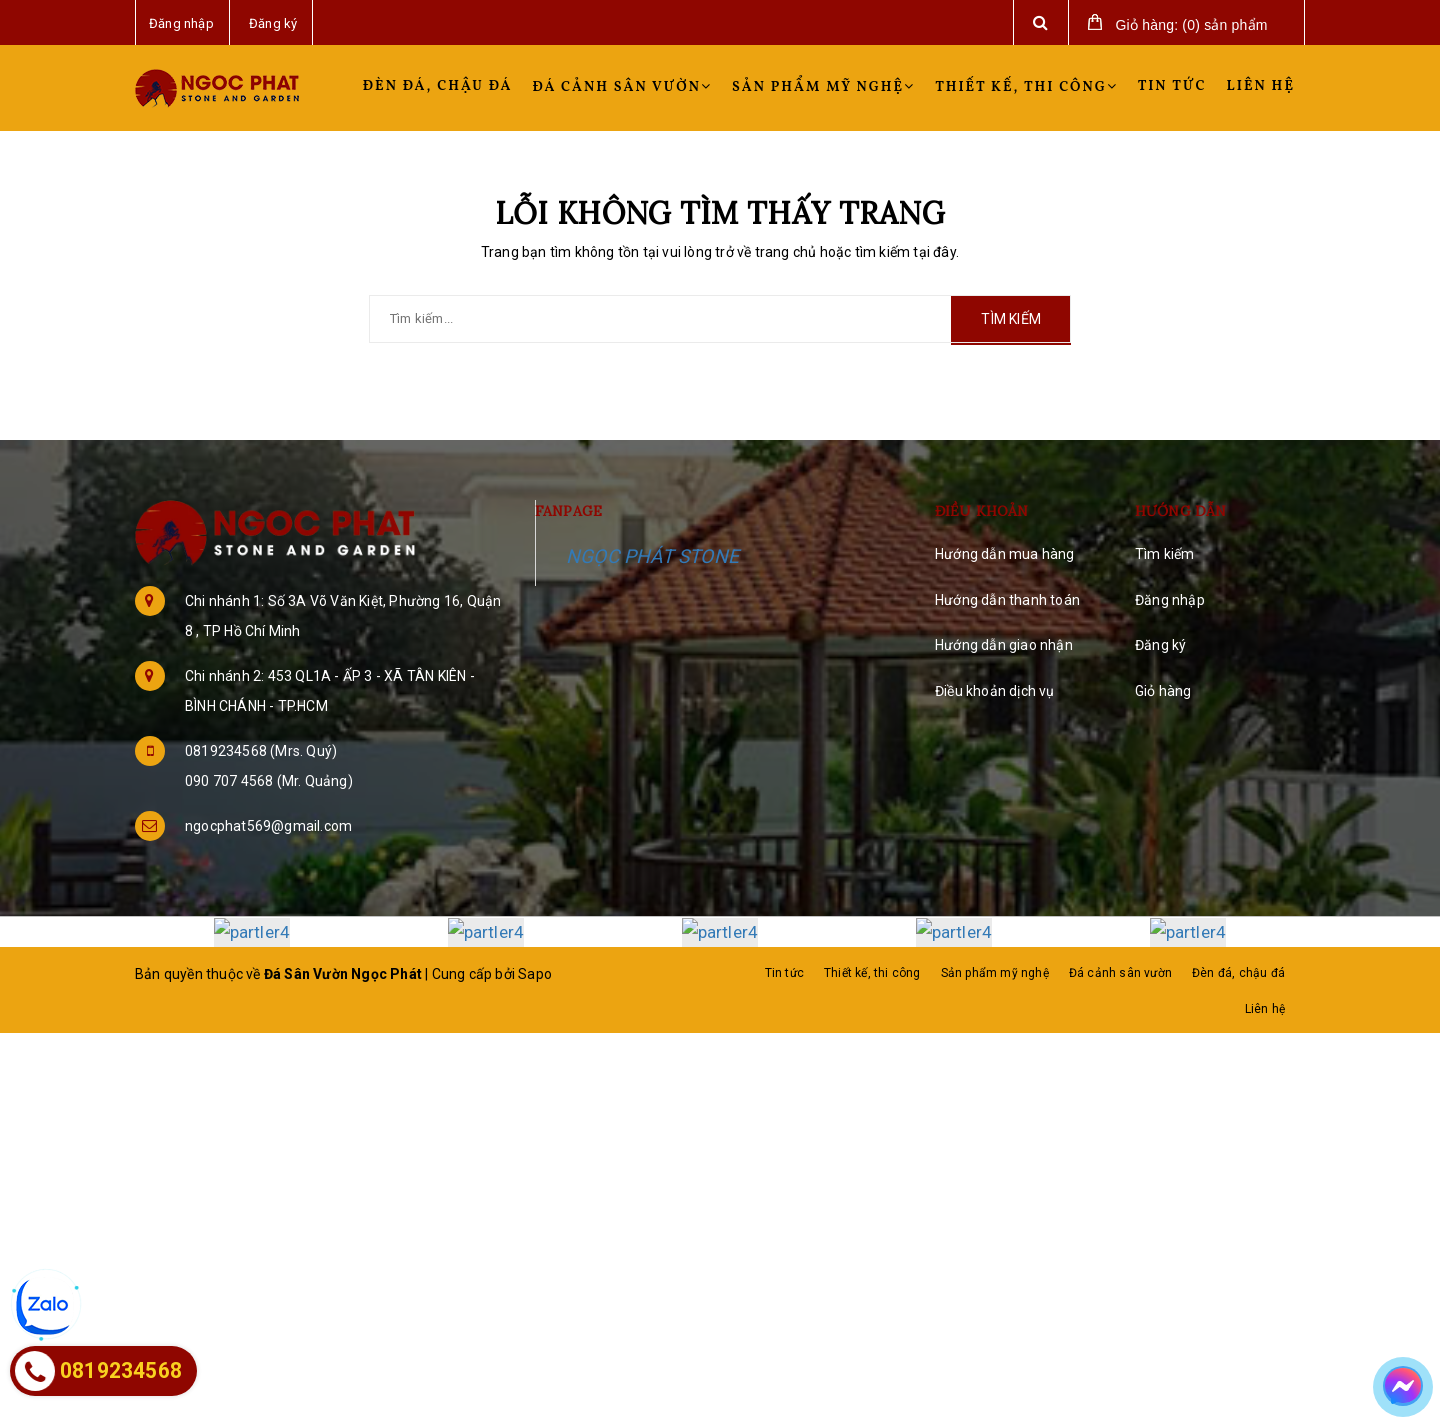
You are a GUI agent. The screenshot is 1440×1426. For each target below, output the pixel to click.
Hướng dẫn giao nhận (1004, 645)
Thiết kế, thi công (1026, 87)
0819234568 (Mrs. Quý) (261, 751)
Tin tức (1172, 86)
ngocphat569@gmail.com (268, 826)
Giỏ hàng (1163, 691)
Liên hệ (1261, 86)
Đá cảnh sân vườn (622, 87)
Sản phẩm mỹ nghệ (823, 87)
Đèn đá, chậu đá (438, 86)
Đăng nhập (1170, 600)
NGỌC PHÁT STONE (652, 556)
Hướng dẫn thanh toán (1007, 600)
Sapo (535, 973)
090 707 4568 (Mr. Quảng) (269, 781)
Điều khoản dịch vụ (995, 691)
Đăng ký (1160, 645)
